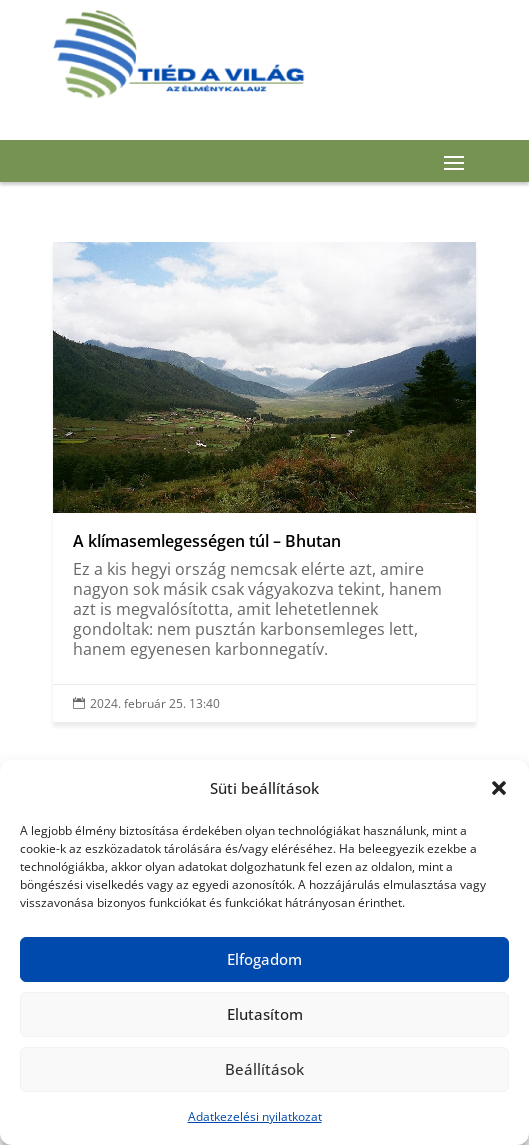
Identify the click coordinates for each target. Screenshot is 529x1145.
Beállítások (264, 1069)
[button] (499, 788)
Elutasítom (265, 1014)
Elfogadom (264, 959)
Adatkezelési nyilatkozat (255, 1116)
